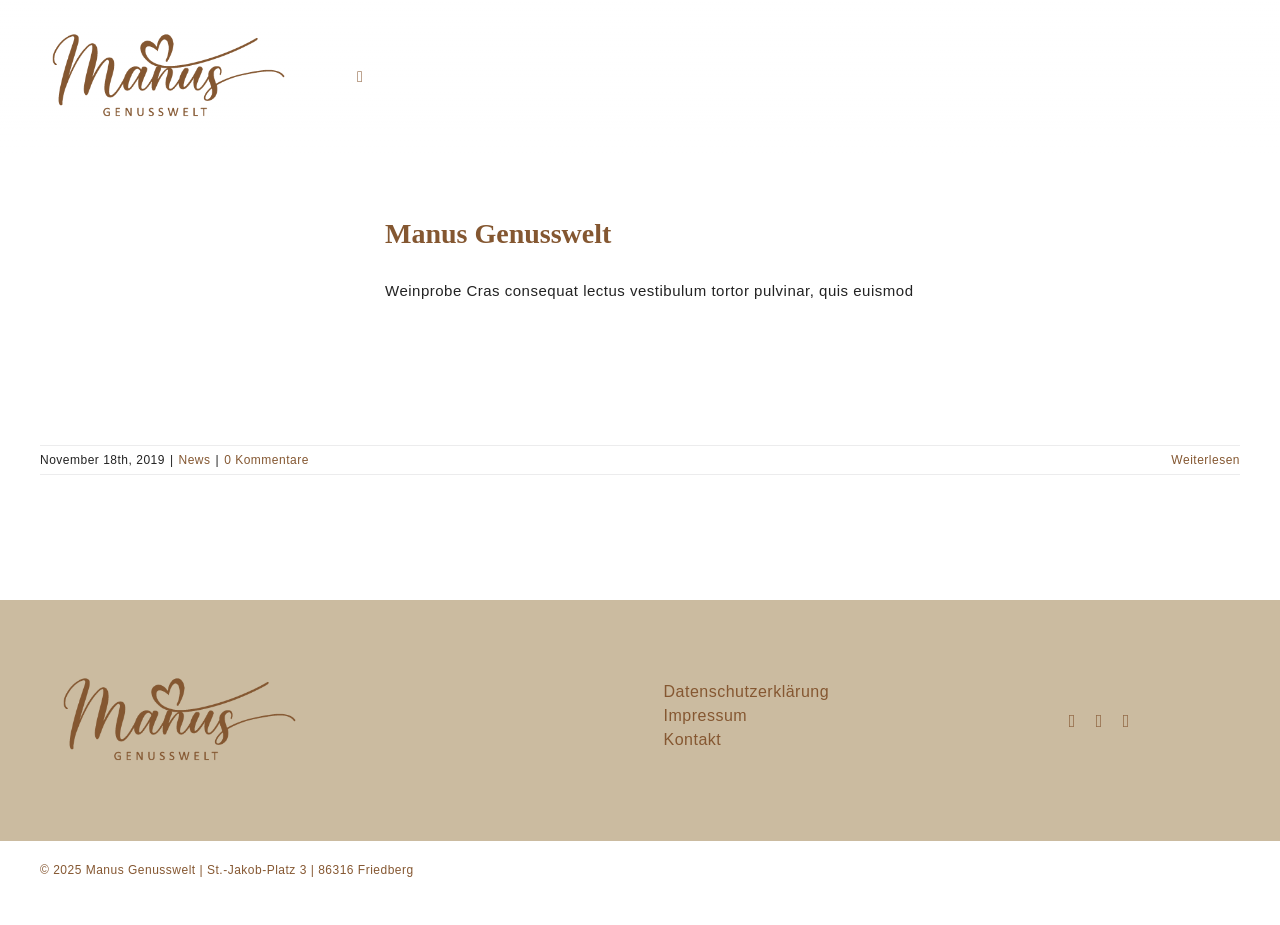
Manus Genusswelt (498, 233)
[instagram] (1072, 721)
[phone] (1126, 721)
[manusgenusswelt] (165, 23)
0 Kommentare (266, 460)
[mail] (1099, 721)
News (195, 460)
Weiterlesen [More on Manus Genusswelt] (1205, 460)
